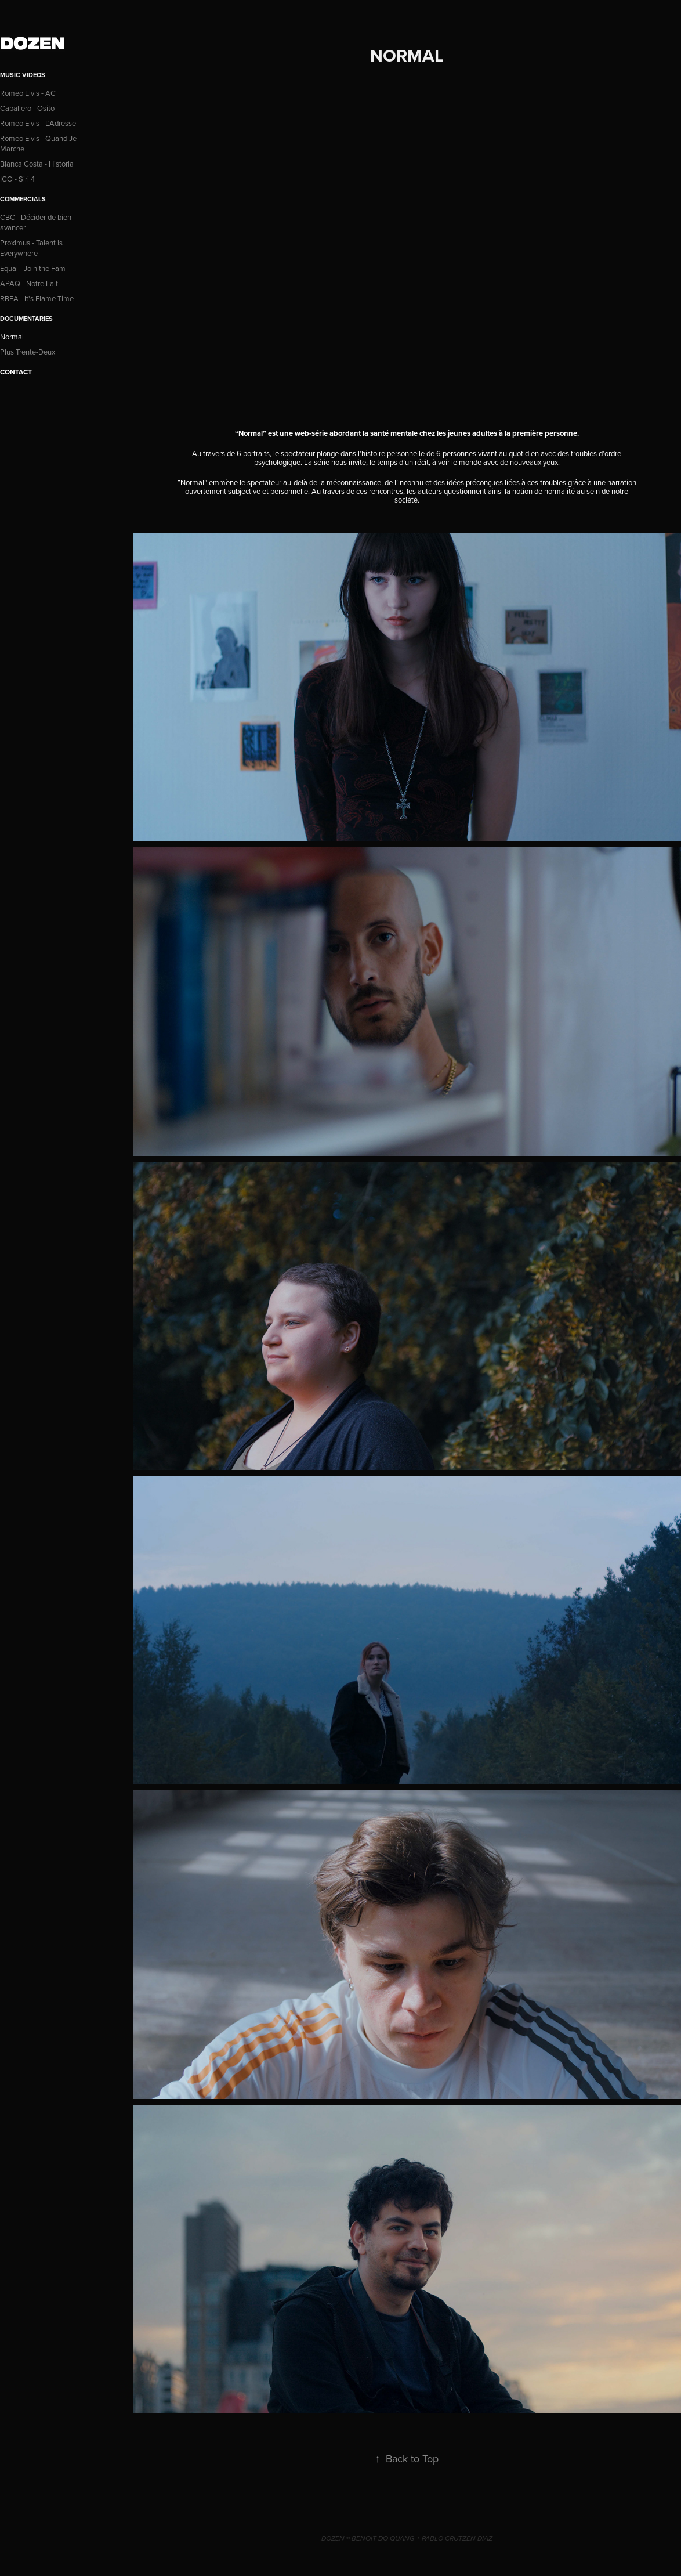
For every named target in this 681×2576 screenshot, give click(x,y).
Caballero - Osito (27, 108)
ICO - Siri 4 (17, 179)
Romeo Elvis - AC (28, 93)
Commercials (23, 199)
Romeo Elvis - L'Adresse (38, 123)
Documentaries (26, 318)
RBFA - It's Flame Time (37, 298)
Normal (12, 336)
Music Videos (22, 75)
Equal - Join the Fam (33, 268)
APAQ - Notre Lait (29, 283)
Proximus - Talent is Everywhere (31, 247)
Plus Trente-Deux (27, 351)
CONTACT (16, 372)
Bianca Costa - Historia (37, 163)
